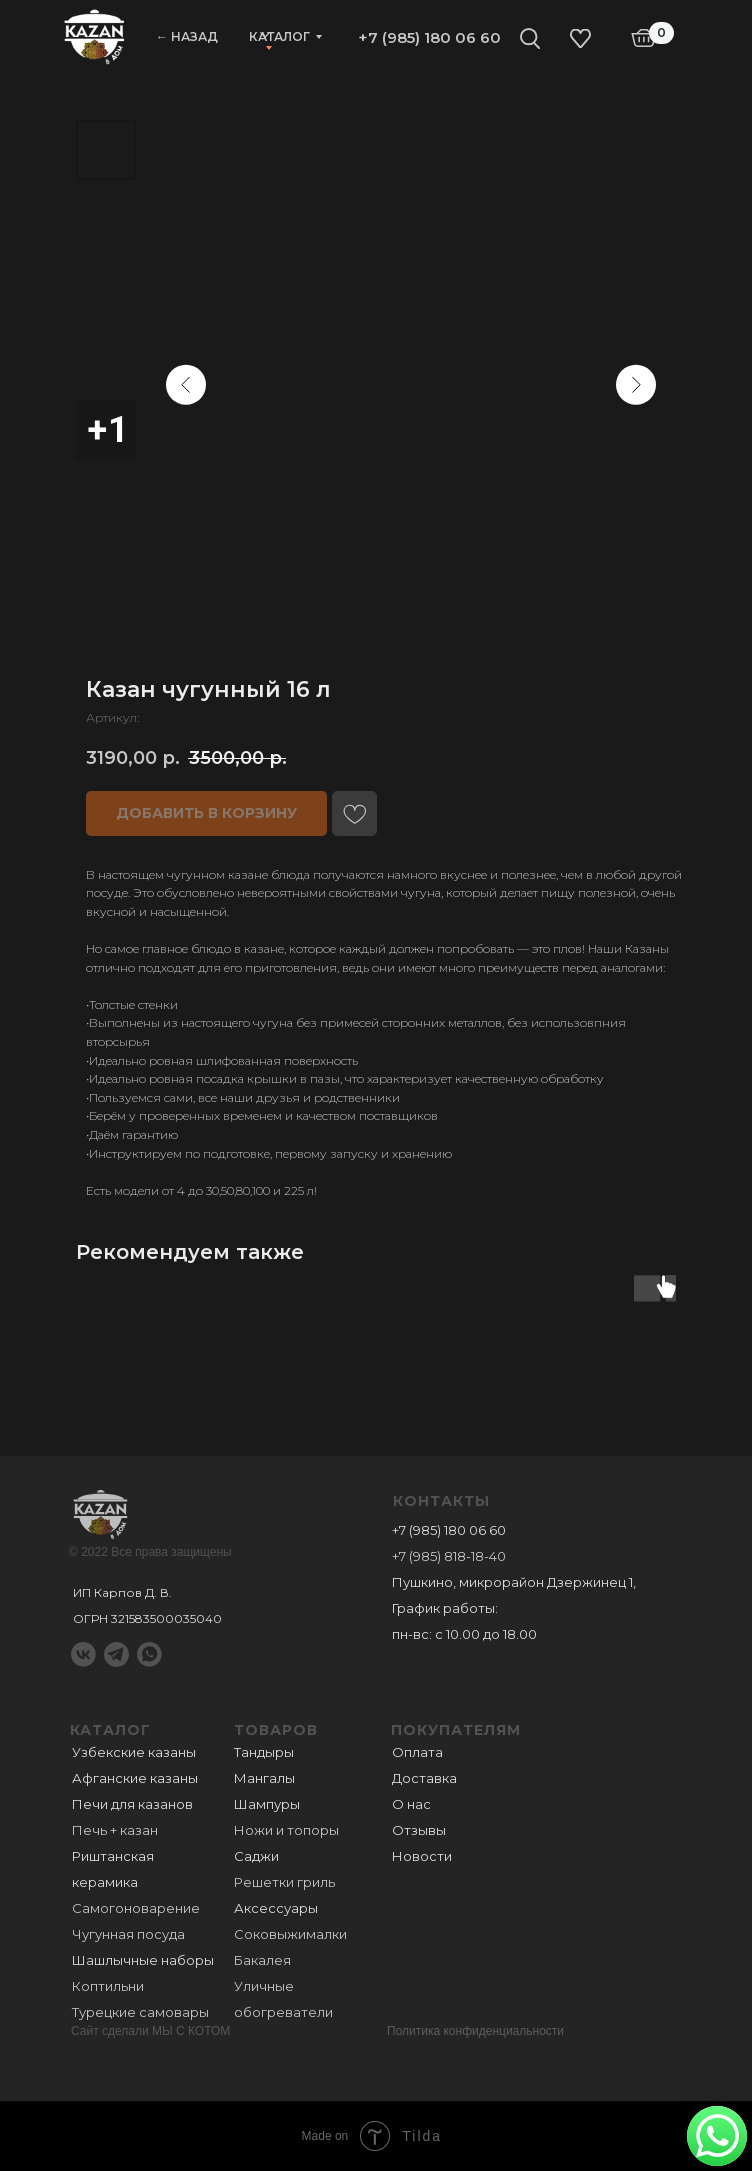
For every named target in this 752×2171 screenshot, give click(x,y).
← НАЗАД (187, 36)
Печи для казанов (132, 1804)
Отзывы (419, 1830)
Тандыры (264, 1752)
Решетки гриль (284, 1882)
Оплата (417, 1752)
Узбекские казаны (134, 1752)
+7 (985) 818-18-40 (449, 1556)
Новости (422, 1856)
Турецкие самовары (140, 2012)
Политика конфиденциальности (475, 2031)
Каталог (279, 36)
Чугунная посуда (128, 1934)
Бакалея (262, 1960)
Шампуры (267, 1804)
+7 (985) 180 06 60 (429, 37)
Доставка (424, 1778)
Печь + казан (115, 1830)
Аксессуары (276, 1908)
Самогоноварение (136, 1908)
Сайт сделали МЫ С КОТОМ (150, 2031)
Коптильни (108, 1986)
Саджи (256, 1856)
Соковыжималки (290, 1934)
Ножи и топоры (286, 1830)
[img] (94, 35)
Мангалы (264, 1778)
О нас (411, 1804)
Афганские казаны (135, 1778)
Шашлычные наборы (143, 1960)
